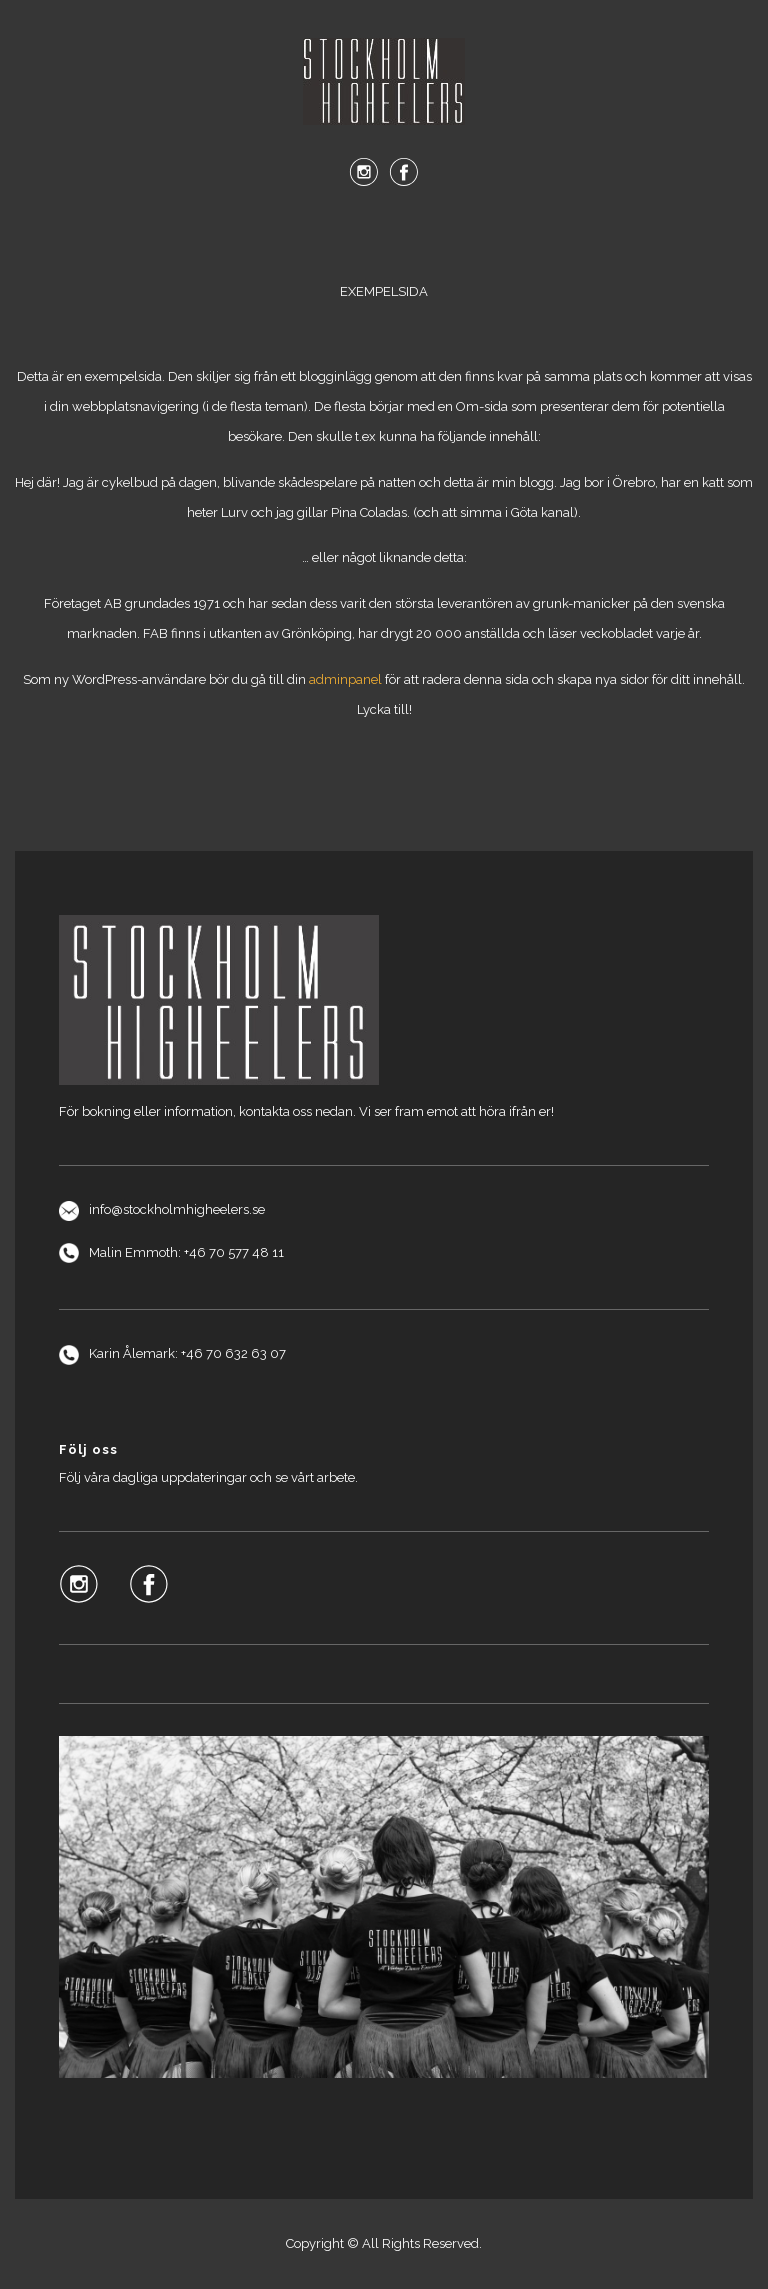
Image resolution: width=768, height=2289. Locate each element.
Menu (384, 238)
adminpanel (345, 679)
